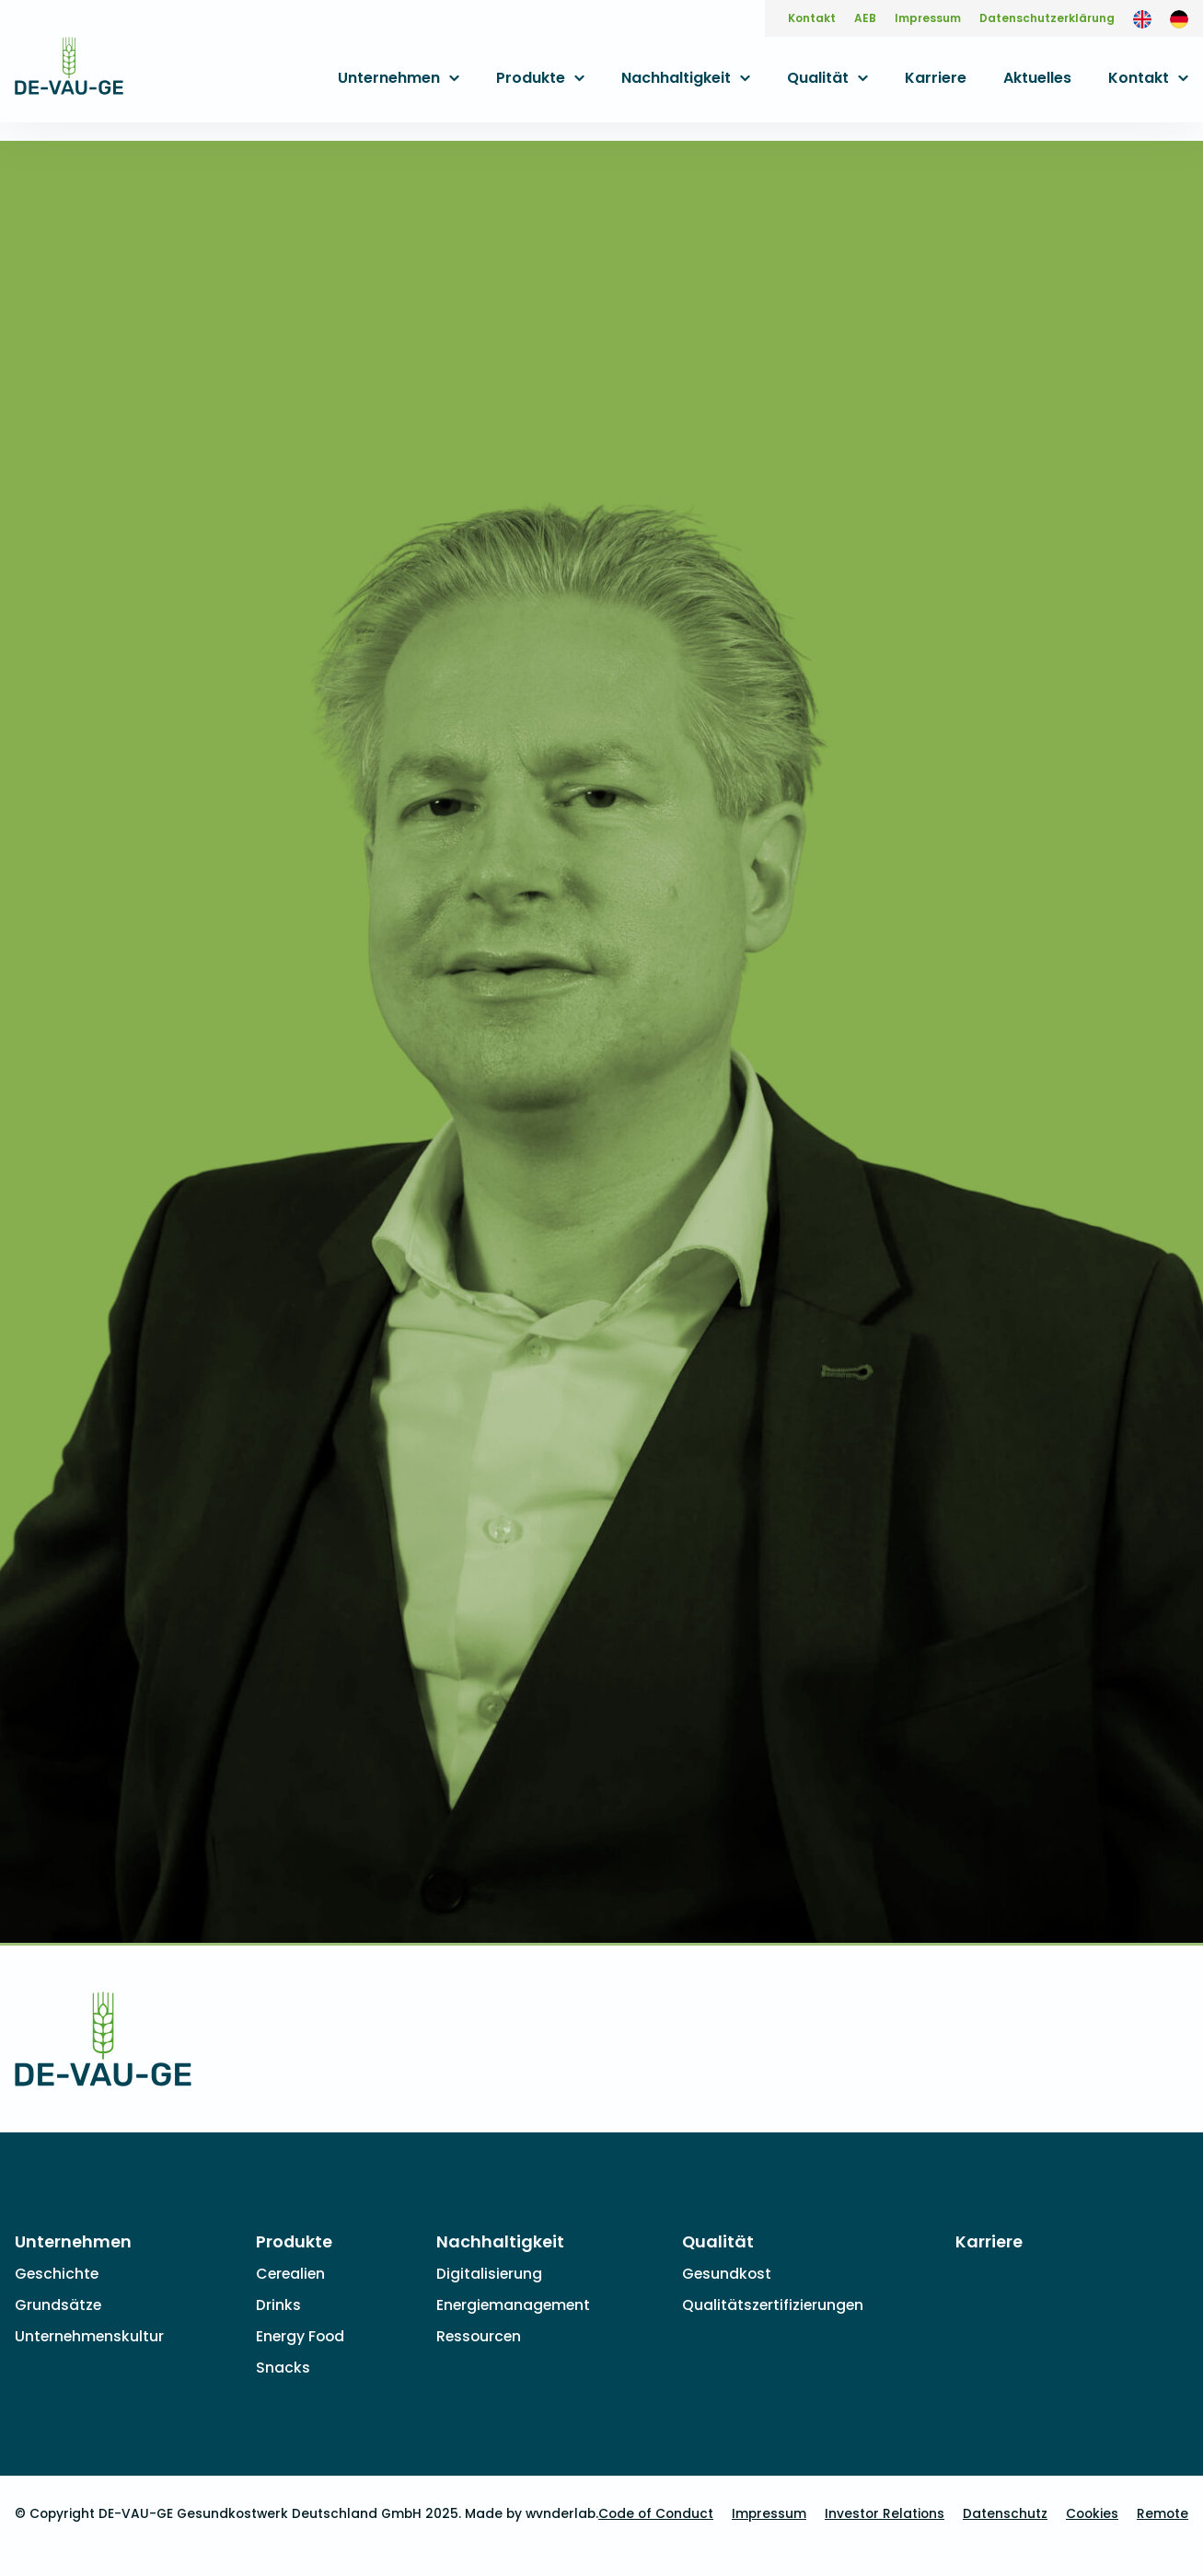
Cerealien (290, 2273)
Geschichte (56, 2273)
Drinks (278, 2305)
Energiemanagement (513, 2305)
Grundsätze (58, 2305)
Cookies (1092, 2514)
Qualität (818, 77)
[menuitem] (1142, 18)
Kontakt (812, 18)
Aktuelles (1037, 77)
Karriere (935, 77)
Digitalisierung (489, 2273)
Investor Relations (884, 2514)
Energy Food (300, 2336)
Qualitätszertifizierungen (772, 2305)
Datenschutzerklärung (1047, 18)
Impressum (928, 18)
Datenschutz (1005, 2514)
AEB (865, 18)
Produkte (530, 77)
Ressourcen (478, 2336)
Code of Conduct (655, 2514)
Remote (1162, 2514)
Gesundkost (726, 2273)
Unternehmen (389, 77)
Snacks (283, 2367)
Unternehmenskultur (89, 2336)
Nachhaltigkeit (676, 77)
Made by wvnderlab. (531, 2514)
